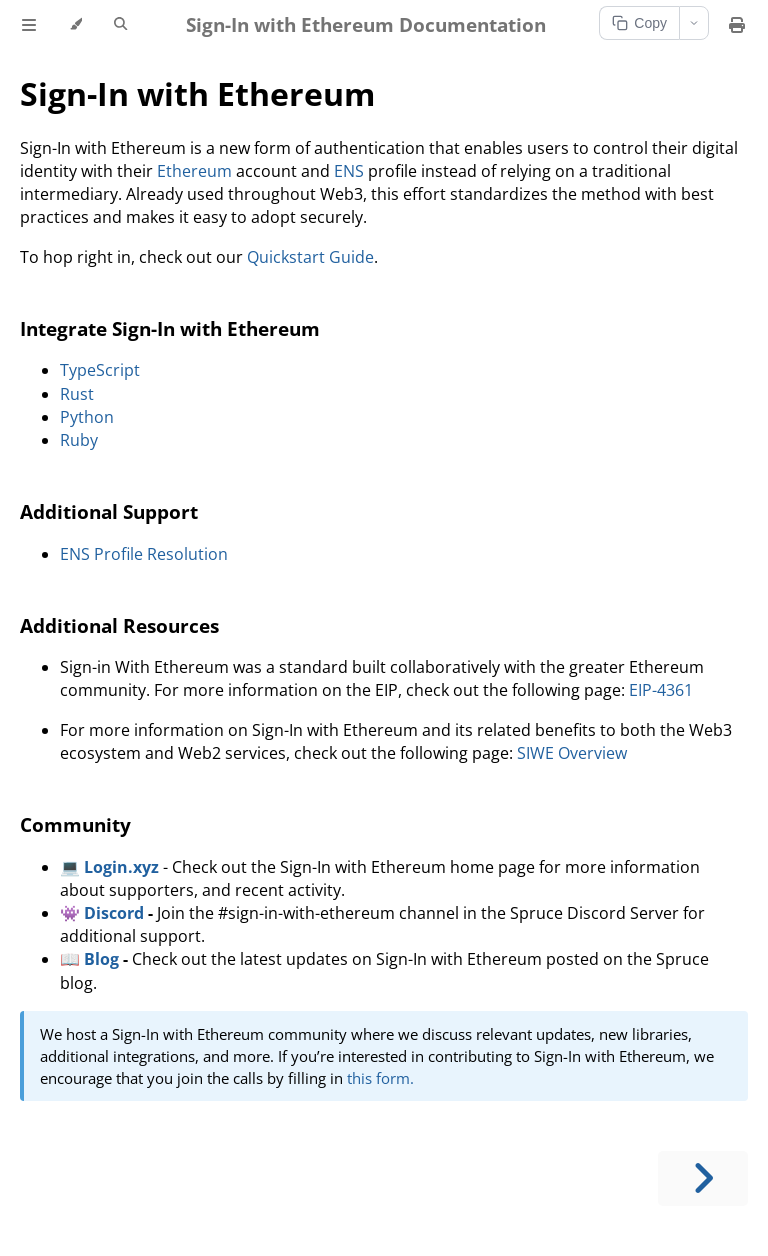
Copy (639, 23)
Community (75, 824)
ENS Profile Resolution (144, 554)
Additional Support (109, 511)
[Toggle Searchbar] (120, 25)
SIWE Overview (572, 753)
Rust (77, 394)
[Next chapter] (703, 1178)
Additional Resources (119, 625)
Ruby (79, 440)
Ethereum (194, 171)
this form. (380, 1078)
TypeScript (100, 370)
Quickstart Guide (310, 257)
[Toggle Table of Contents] (29, 25)
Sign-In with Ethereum (197, 93)
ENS (349, 171)
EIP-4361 (661, 690)
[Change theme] (75, 25)
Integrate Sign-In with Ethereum (170, 328)
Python (87, 417)
